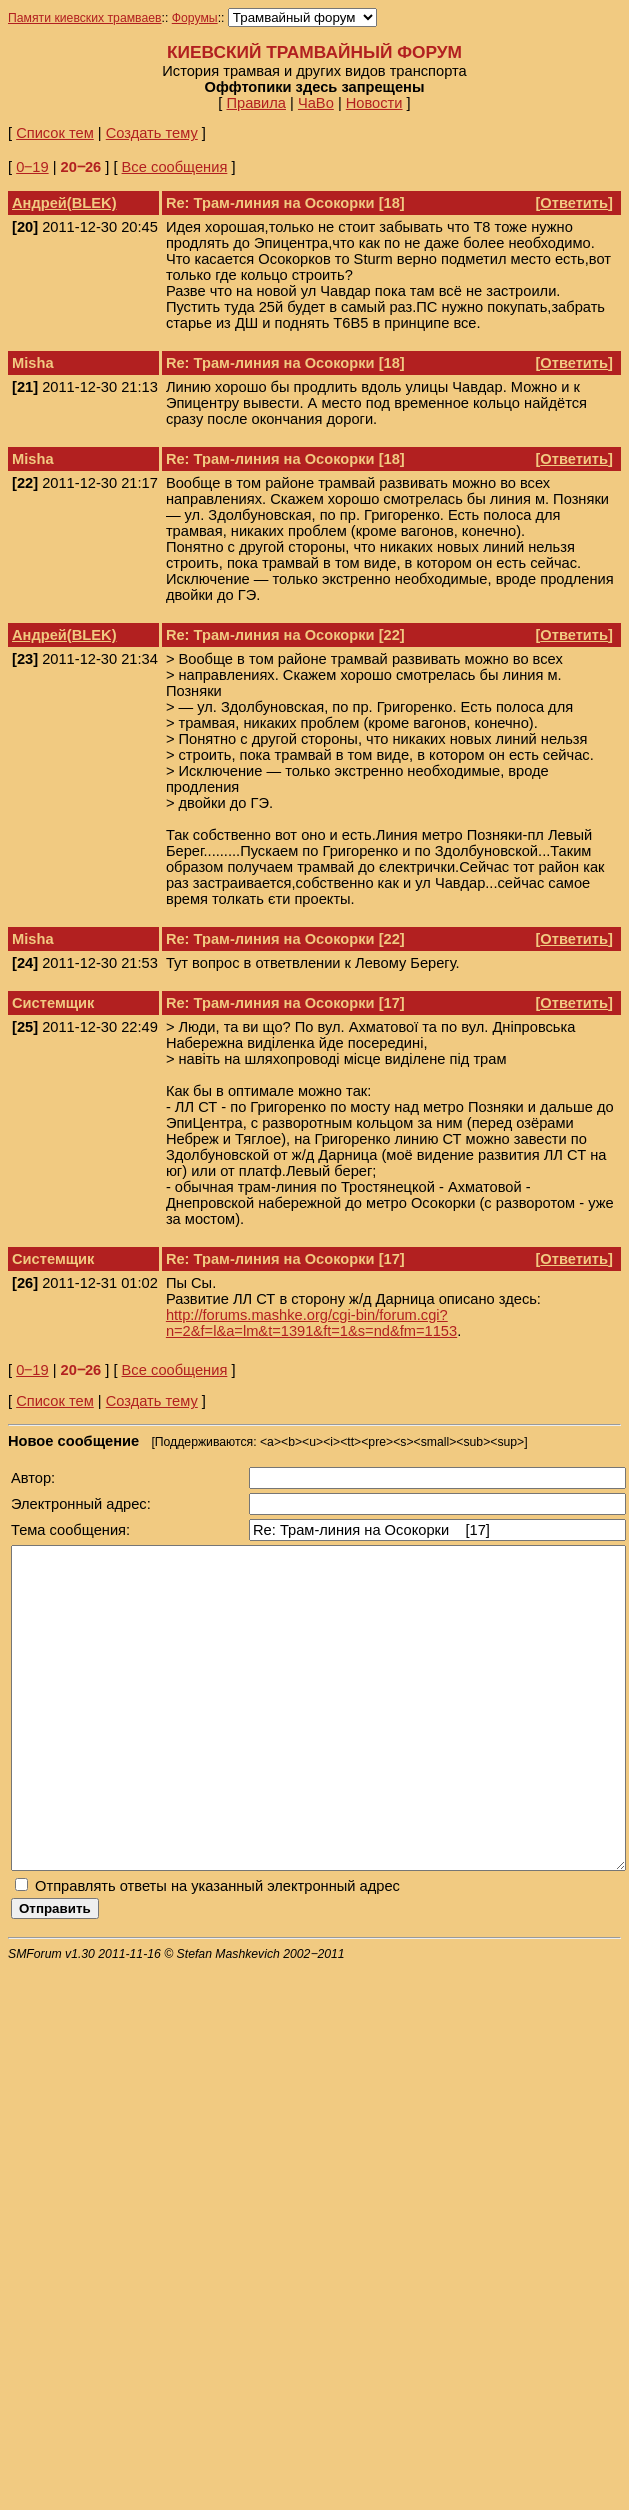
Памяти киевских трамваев (85, 18)
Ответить (574, 203)
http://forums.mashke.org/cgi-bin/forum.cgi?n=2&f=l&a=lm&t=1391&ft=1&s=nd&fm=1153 (311, 1323)
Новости (374, 103)
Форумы (195, 18)
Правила (256, 103)
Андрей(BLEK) (64, 203)
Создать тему (152, 133)
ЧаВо (316, 103)
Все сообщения (175, 167)
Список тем (55, 133)
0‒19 (32, 167)
